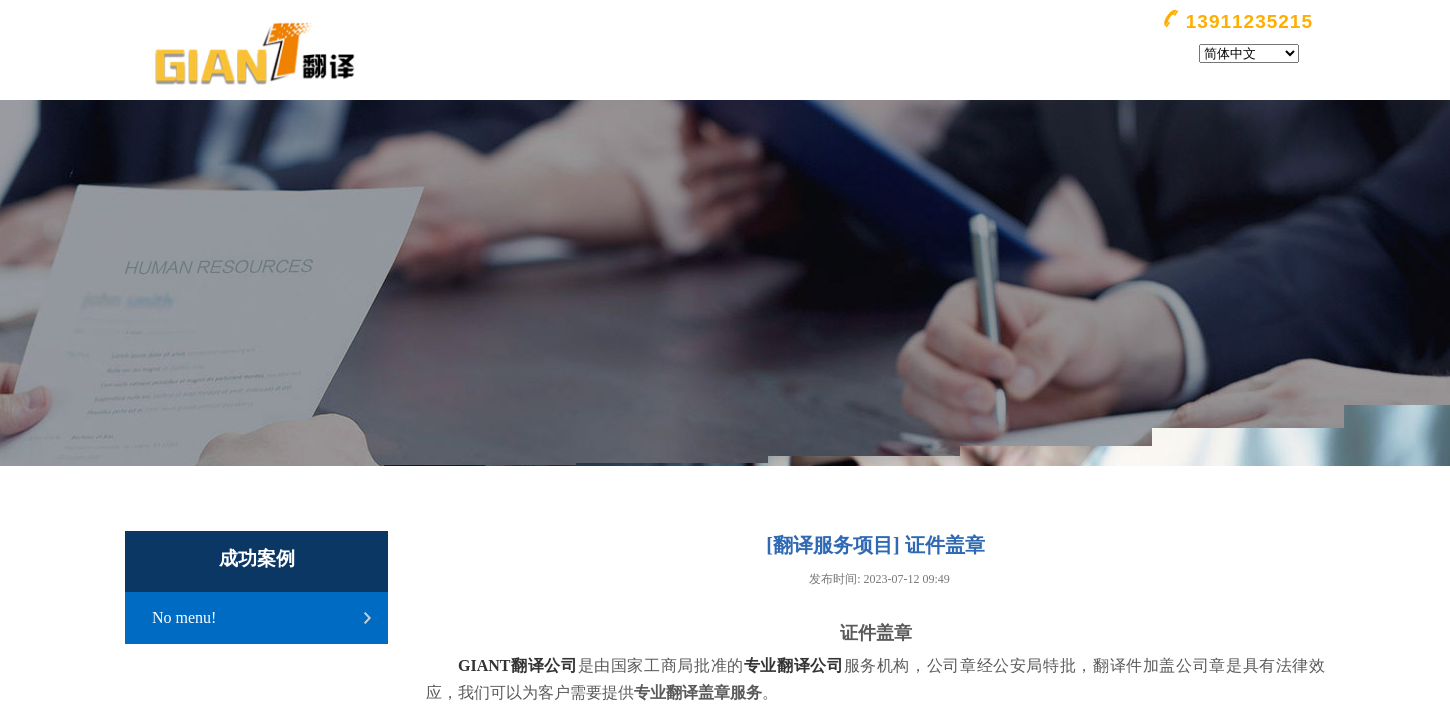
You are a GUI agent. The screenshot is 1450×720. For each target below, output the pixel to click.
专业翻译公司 (794, 665)
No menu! (184, 617)
